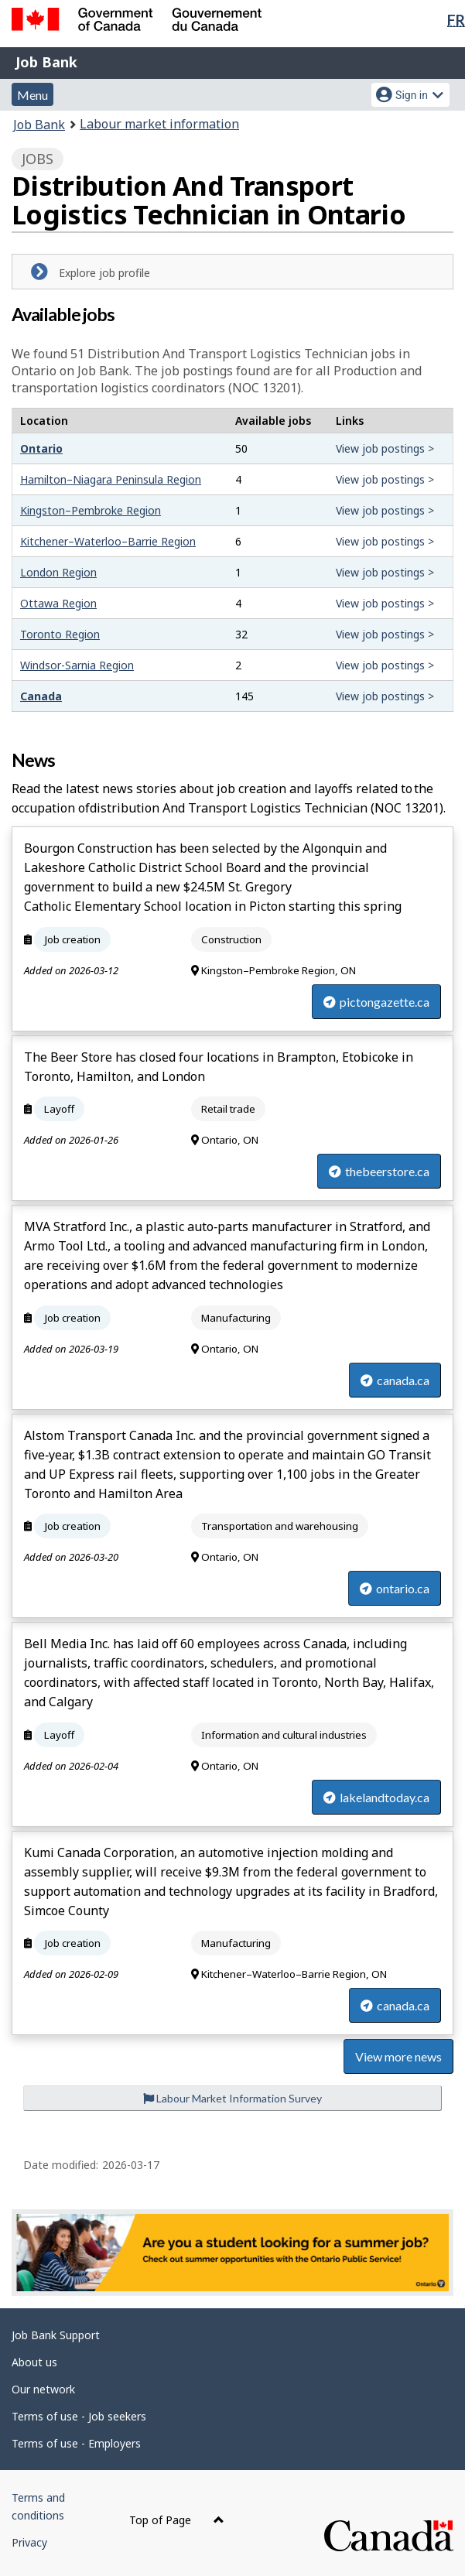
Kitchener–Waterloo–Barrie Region (108, 541)
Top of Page (176, 2520)
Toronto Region (60, 634)
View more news (398, 2056)
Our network (43, 2389)
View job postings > (385, 448)
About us (34, 2362)
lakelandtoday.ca (376, 1797)
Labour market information (159, 123)
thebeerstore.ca (379, 1171)
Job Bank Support (56, 2335)
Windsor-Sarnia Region (77, 665)
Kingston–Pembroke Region (90, 510)
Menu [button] (32, 94)
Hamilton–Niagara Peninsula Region (110, 479)
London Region (58, 572)
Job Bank (46, 62)
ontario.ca (394, 1588)
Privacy (29, 2542)
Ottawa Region (58, 603)
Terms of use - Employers (76, 2443)
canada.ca (395, 1380)
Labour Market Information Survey (232, 2098)
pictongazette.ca (376, 1001)
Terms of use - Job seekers (79, 2416)
